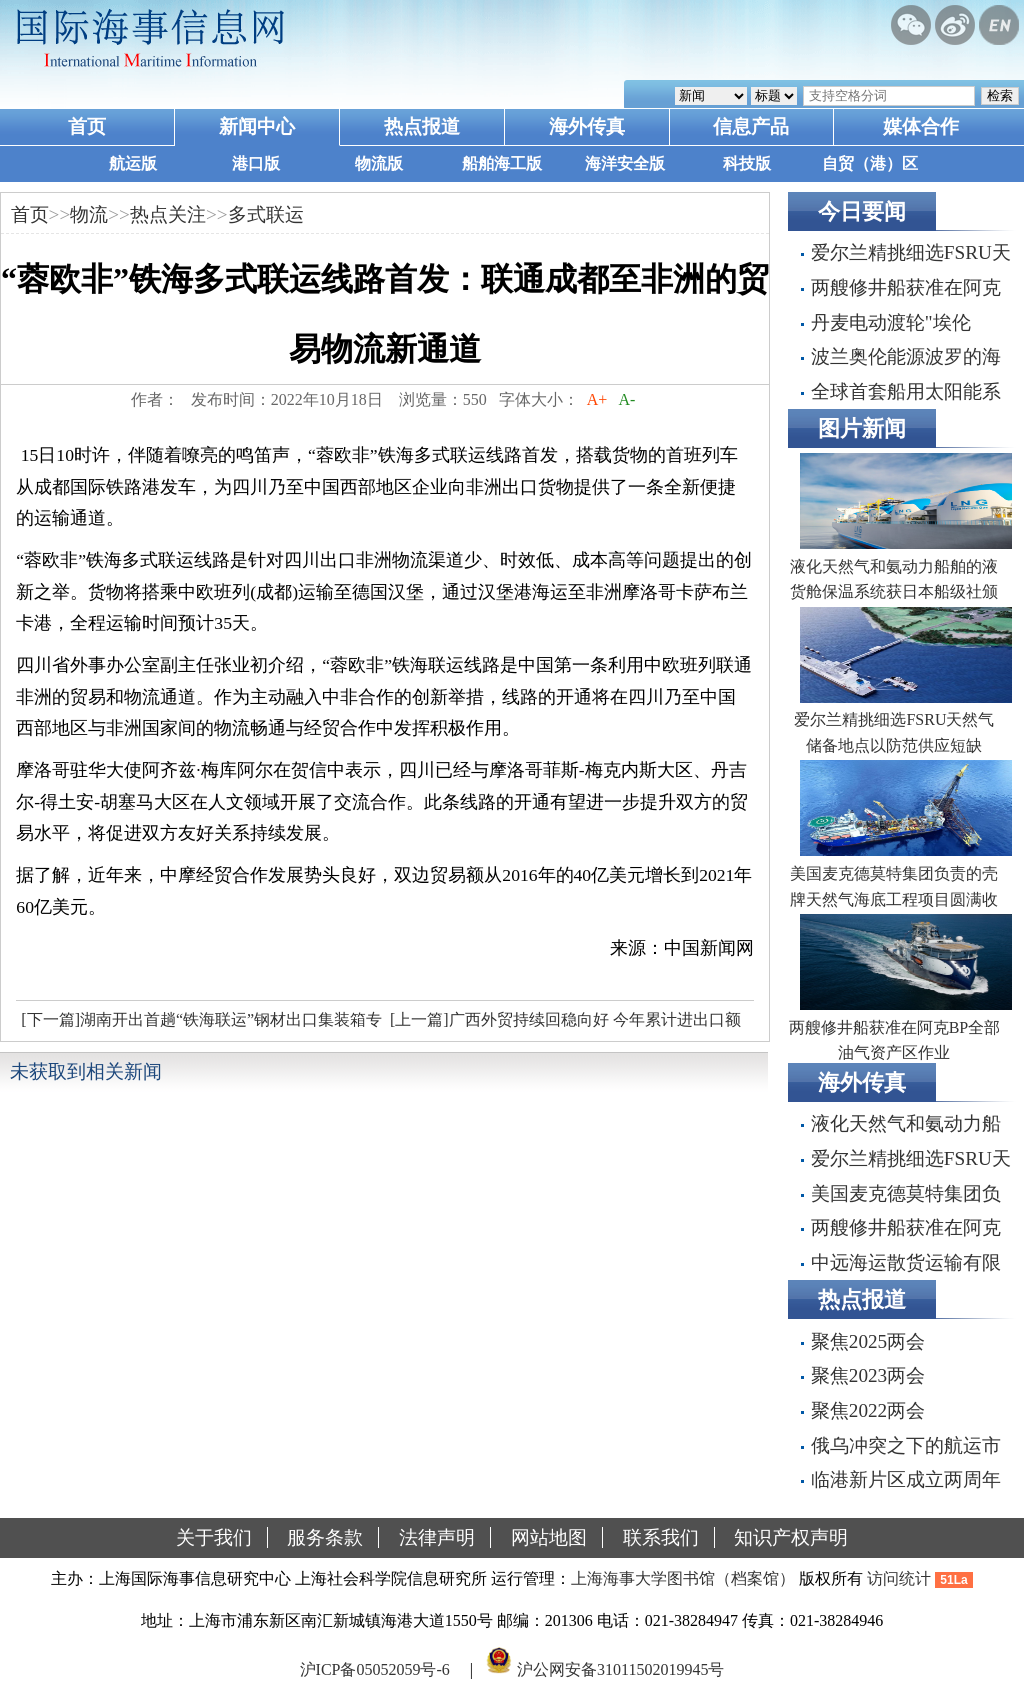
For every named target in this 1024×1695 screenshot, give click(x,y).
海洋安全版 (625, 163)
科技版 (747, 163)
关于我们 (214, 1537)
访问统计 (899, 1578)
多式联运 (266, 214)
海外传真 (587, 126)
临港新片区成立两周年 (906, 1479)
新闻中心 (257, 126)
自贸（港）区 (870, 163)
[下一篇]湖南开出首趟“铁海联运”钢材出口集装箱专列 (199, 1025)
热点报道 (422, 126)
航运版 (133, 163)
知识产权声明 (791, 1537)
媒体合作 (921, 126)
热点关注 (168, 214)
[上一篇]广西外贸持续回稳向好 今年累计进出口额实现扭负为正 (563, 1025)
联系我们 (661, 1537)
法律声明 (437, 1537)
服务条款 (325, 1537)
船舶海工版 (502, 163)
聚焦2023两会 (868, 1375)
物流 (89, 214)
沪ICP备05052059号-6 (375, 1668)
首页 (87, 126)
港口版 (256, 163)
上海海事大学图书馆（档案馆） (683, 1578)
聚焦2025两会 (868, 1341)
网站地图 (549, 1537)
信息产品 (751, 126)
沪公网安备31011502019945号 (620, 1668)
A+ (597, 399)
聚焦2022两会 (868, 1410)
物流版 (379, 163)
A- (627, 399)
